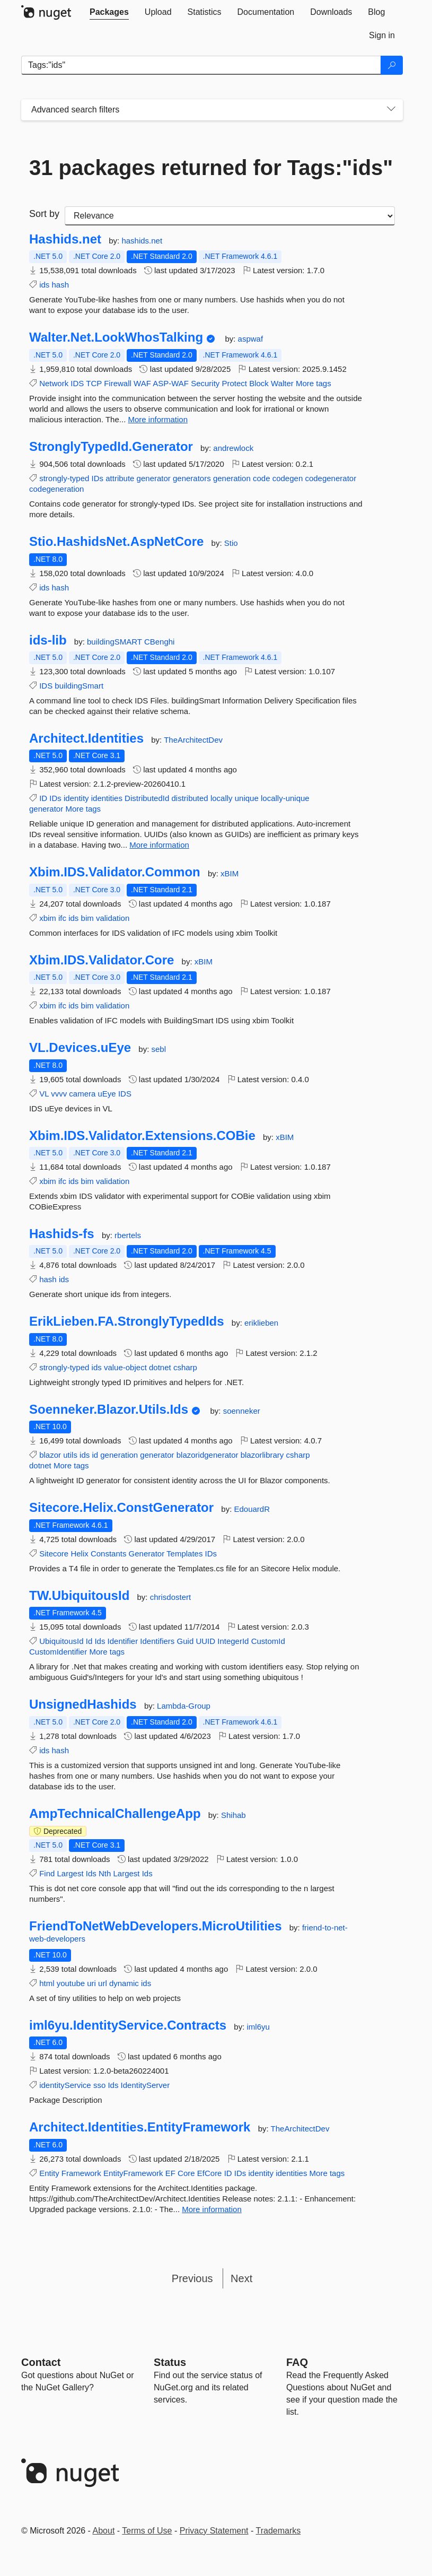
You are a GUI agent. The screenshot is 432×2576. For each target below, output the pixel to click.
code (261, 478)
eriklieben (261, 1322)
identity (76, 798)
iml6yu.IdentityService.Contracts (127, 2025)
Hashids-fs (61, 1234)
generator (154, 478)
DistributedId (147, 798)
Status (170, 2362)
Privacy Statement (214, 2530)
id (95, 1454)
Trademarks (278, 2530)
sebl (158, 1049)
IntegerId (233, 1641)
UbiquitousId (61, 1641)
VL (44, 1093)
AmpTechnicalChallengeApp (115, 1814)
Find (47, 1873)
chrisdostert (170, 1597)
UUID (205, 1641)
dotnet (160, 1367)
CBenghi (159, 641)
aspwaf (250, 338)
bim (87, 918)
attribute (119, 478)
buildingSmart (79, 685)
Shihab (233, 1815)
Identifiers (157, 1641)
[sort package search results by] (230, 215)
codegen (287, 478)
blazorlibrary (262, 1454)
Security (205, 383)
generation (232, 478)
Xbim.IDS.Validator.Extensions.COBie (142, 1136)
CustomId (268, 1641)
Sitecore (53, 1553)
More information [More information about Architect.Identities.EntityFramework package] (212, 2209)
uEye (107, 1093)
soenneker (241, 1410)
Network (53, 383)
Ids (99, 1641)
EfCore (209, 2173)
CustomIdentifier (58, 1651)
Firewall (117, 383)
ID (43, 798)
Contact (40, 2362)
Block (259, 383)
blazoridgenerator (208, 1454)
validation (112, 918)
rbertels (127, 1235)
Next (241, 2278)
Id (89, 1641)
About (104, 2530)
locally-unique (285, 798)
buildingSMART (115, 641)
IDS (77, 383)
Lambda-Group (183, 1705)
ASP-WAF (171, 383)
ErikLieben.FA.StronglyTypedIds (126, 1321)
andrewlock (233, 447)
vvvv (59, 1093)
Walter (282, 383)
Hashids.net (65, 239)
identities (106, 798)
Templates (184, 1553)
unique (247, 798)
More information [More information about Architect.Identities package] (159, 844)
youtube (71, 1983)
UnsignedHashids (83, 1704)
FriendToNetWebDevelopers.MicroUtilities (155, 1926)
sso (99, 2085)
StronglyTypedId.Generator (111, 446)
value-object (125, 1367)
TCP (94, 383)
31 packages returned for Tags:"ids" (211, 167)
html (46, 1983)
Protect (234, 383)
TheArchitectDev (193, 739)
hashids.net (141, 240)
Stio (231, 542)
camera (82, 1093)
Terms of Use (147, 2530)
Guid (185, 1641)
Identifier (123, 1641)
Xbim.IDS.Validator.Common (114, 872)
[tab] (109, 12)
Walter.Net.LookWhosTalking (116, 337)
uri (91, 1983)
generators (192, 478)
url (102, 1983)
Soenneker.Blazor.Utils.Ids (108, 1409)
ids (44, 284)
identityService (65, 2085)
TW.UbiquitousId (79, 1596)
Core (186, 2173)
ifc (62, 918)
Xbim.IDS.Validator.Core (101, 960)
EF (170, 2173)
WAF (142, 383)
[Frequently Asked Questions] (297, 2362)
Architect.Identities (86, 738)
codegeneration (56, 488)
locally (221, 798)
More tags (313, 383)
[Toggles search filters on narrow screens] (391, 109)
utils (70, 1454)
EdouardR (252, 1508)
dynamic (124, 1983)
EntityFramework (133, 2173)
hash (60, 284)
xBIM (230, 873)
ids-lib (48, 640)
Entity (49, 2173)
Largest (70, 1873)
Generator (147, 1553)
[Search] (392, 65)
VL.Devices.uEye (80, 1048)
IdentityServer (145, 2085)
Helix (79, 1553)
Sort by (44, 213)
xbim (47, 918)
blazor (50, 1454)
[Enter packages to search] (201, 65)
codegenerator (330, 478)
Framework (81, 2173)
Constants (109, 1553)
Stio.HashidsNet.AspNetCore (116, 541)
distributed (189, 798)
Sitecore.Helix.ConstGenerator (121, 1507)
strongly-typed (64, 478)
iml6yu (258, 2026)
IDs (98, 478)
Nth (105, 1873)
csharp (185, 1367)
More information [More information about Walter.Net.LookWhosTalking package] (158, 419)
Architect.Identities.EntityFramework (139, 2127)
